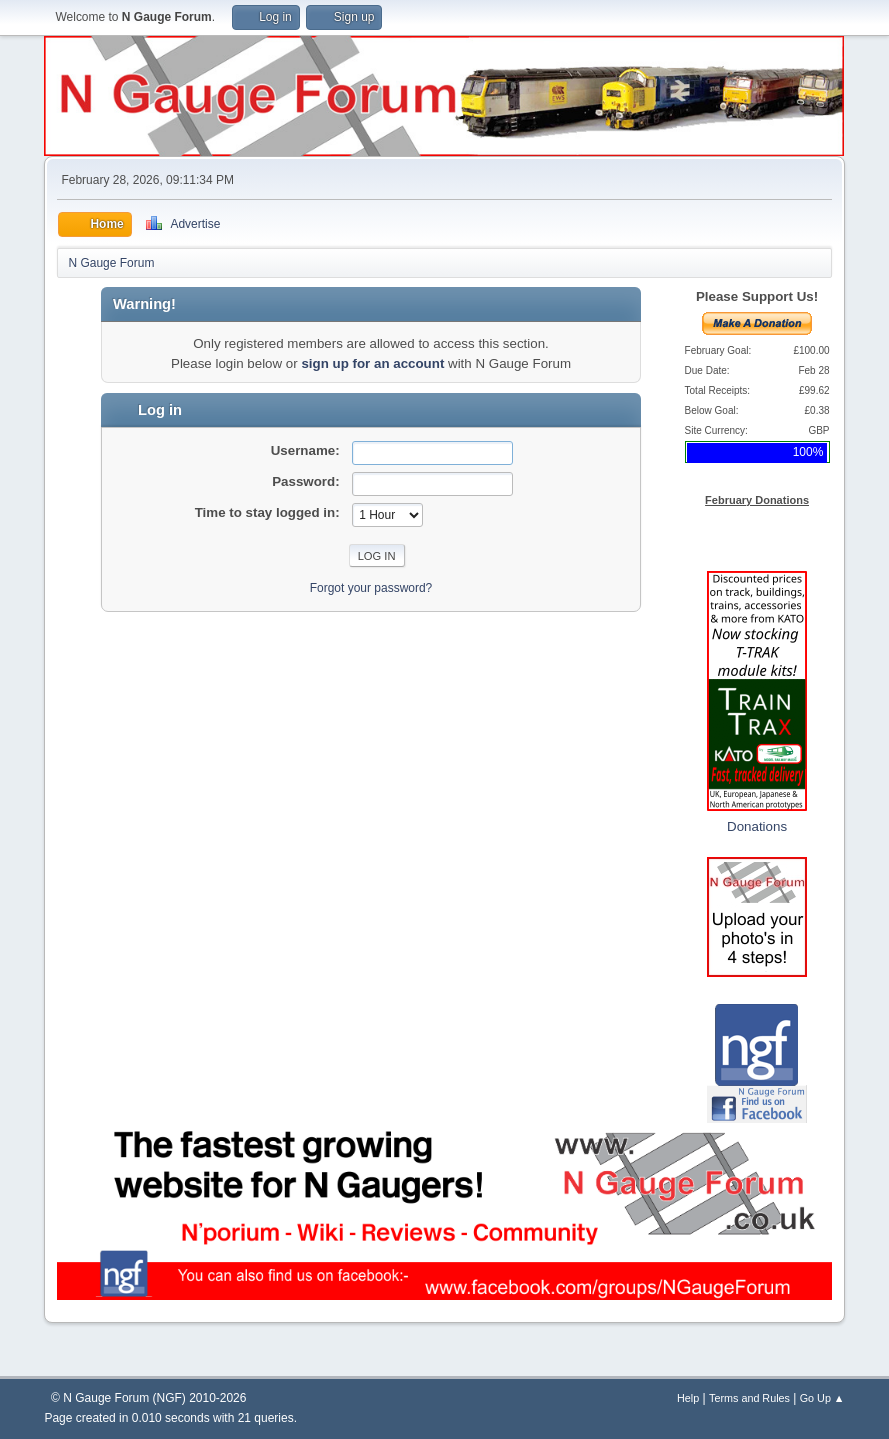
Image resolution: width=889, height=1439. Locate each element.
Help (688, 1398)
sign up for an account (372, 363)
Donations (757, 826)
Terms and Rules (749, 1398)
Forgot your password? (371, 588)
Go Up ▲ (822, 1398)
